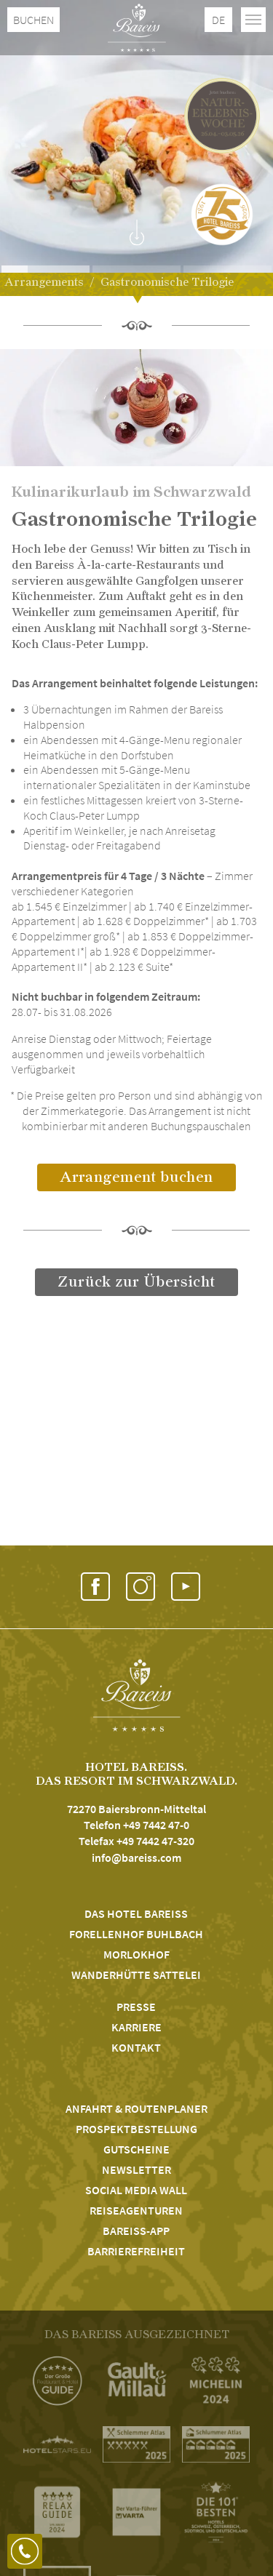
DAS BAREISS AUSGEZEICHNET (136, 2334)
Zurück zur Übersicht (136, 1281)
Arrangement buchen (136, 1177)
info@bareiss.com (136, 1857)
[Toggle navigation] (253, 19)
